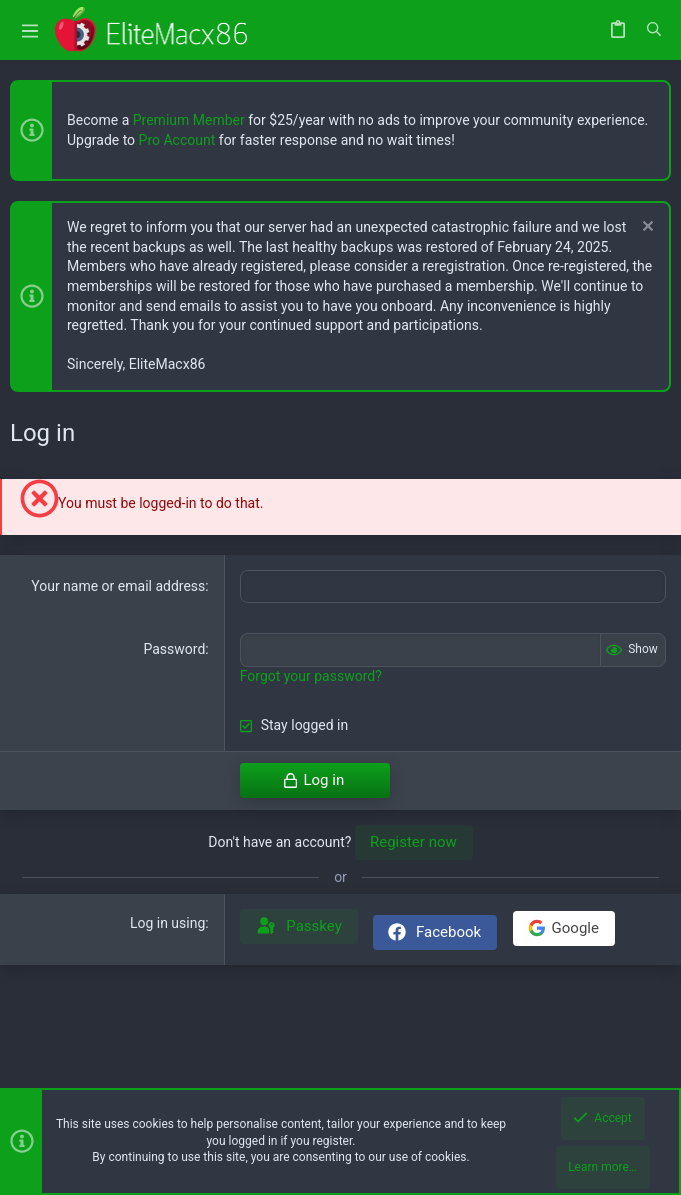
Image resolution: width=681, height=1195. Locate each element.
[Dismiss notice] (645, 228)
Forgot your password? (311, 676)
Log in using (167, 923)
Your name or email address (118, 586)
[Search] (654, 30)
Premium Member (189, 120)
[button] (30, 30)
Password (174, 649)
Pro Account (177, 140)
